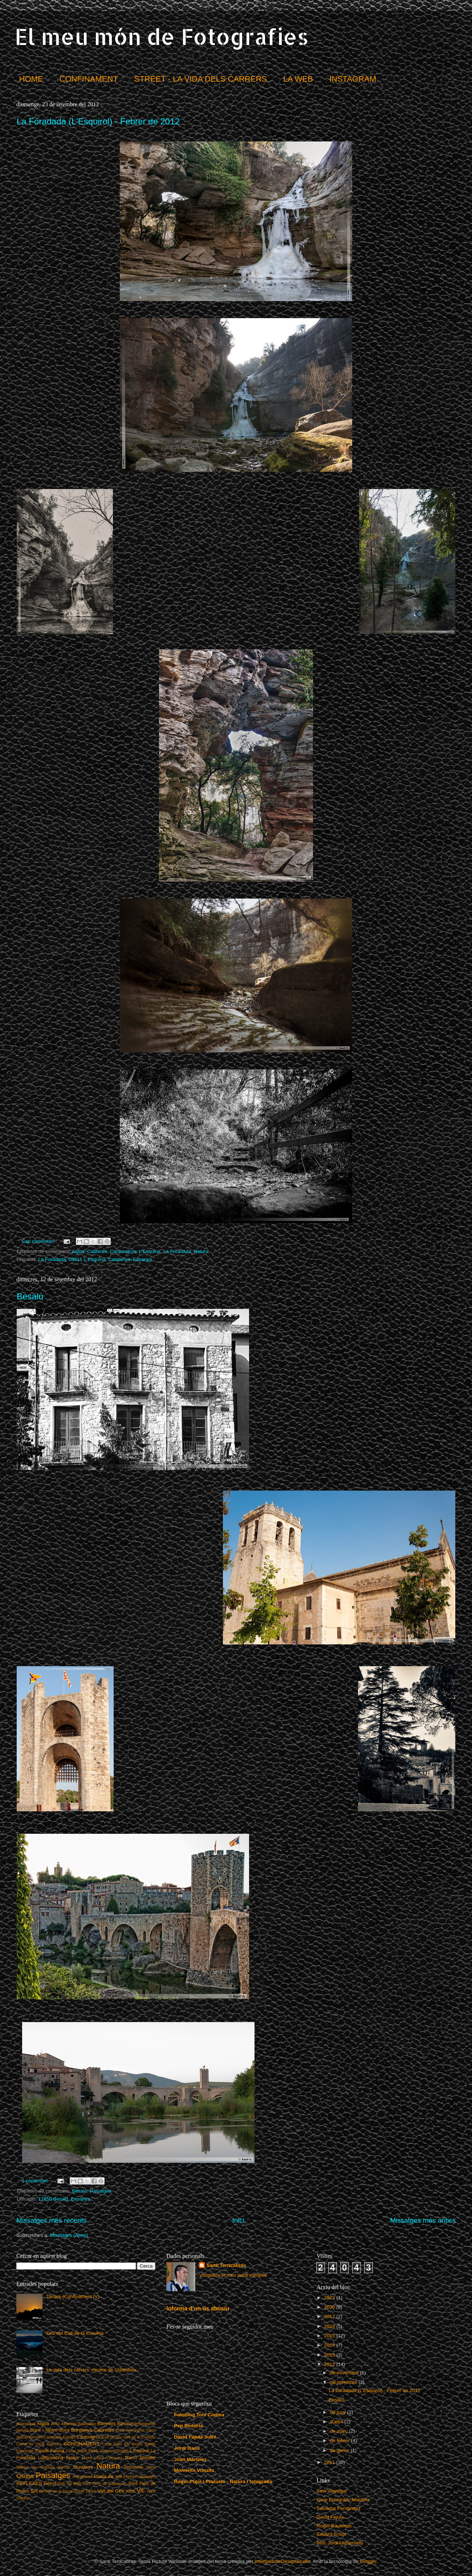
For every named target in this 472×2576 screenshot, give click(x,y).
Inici (238, 2220)
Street (78, 2491)
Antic (55, 2423)
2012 (330, 2364)
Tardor (91, 2491)
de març (339, 2431)
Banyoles (106, 2423)
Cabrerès (97, 1251)
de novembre (345, 2372)
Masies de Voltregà (35, 2467)
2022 (330, 2297)
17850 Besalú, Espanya (64, 2199)
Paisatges (100, 2191)
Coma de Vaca (30, 2444)
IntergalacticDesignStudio (282, 2561)
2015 (330, 2335)
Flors (93, 2450)
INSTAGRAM (352, 78)
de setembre (344, 2382)
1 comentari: (36, 2180)
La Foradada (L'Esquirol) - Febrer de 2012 (98, 121)
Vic (141, 2490)
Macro (131, 2457)
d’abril (337, 2421)
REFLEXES (29, 2483)
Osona (25, 2476)
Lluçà (99, 2458)
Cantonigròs (123, 1251)
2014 (330, 2345)
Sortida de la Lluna (55, 2491)
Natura (201, 1251)
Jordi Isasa (187, 2448)
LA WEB (298, 78)
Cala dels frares (130, 2430)
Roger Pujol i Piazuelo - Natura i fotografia (223, 2481)
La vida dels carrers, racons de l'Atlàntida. (91, 2369)
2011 (330, 2462)
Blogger (368, 2561)
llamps (72, 2457)
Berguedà (147, 2423)
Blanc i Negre (43, 2430)
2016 (330, 2326)
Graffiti (123, 2451)
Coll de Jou (112, 2437)
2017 (330, 2316)
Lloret (86, 2458)
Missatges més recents (51, 2220)
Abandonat (25, 2423)
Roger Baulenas (334, 2525)
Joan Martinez (190, 2459)
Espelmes (24, 2451)
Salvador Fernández (339, 2508)
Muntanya (83, 2467)
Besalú (30, 1296)
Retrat (50, 2483)
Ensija (150, 2444)
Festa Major (76, 2451)
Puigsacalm (145, 2476)
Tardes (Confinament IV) (72, 2296)
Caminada (52, 2437)
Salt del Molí (69, 2483)
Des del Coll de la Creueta (74, 2333)
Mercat (64, 2467)
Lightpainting (50, 2457)
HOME (31, 78)
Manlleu (148, 2457)
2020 (330, 2307)
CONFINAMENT (89, 78)
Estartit (42, 2450)
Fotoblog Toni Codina (199, 2414)
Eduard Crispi (331, 2534)
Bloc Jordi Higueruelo (340, 2543)
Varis (130, 2491)
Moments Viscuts (194, 2470)
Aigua (78, 1251)
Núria (151, 2467)
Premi (128, 2476)
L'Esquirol (149, 1251)
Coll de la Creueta (139, 2437)
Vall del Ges (111, 2491)
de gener (340, 2450)
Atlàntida (69, 2423)
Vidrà (150, 2491)
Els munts (133, 2444)
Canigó (69, 2437)
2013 (330, 2355)
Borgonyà (81, 2430)
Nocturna (133, 2467)
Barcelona (127, 2423)
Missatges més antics (423, 2220)
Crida (106, 2444)
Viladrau (23, 2498)
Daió (118, 2444)
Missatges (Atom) (69, 2235)
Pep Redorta (188, 2425)
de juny (338, 2412)
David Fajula (330, 2517)
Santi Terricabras (226, 2265)
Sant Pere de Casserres (105, 2483)
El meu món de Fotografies (162, 36)
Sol (34, 2491)
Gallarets (107, 2451)
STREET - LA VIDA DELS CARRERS (200, 78)
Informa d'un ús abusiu (197, 2308)
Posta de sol (108, 2476)
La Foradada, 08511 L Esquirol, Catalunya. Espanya (95, 1259)
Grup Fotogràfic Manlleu (343, 2499)
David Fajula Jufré (195, 2437)
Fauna (57, 2450)
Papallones (82, 2476)
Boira (64, 2430)
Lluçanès (114, 2458)
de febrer (340, 2440)
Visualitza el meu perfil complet (232, 2275)
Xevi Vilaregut (332, 2491)
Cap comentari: (39, 1241)
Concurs (54, 2444)
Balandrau (87, 2423)
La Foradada (177, 1251)
